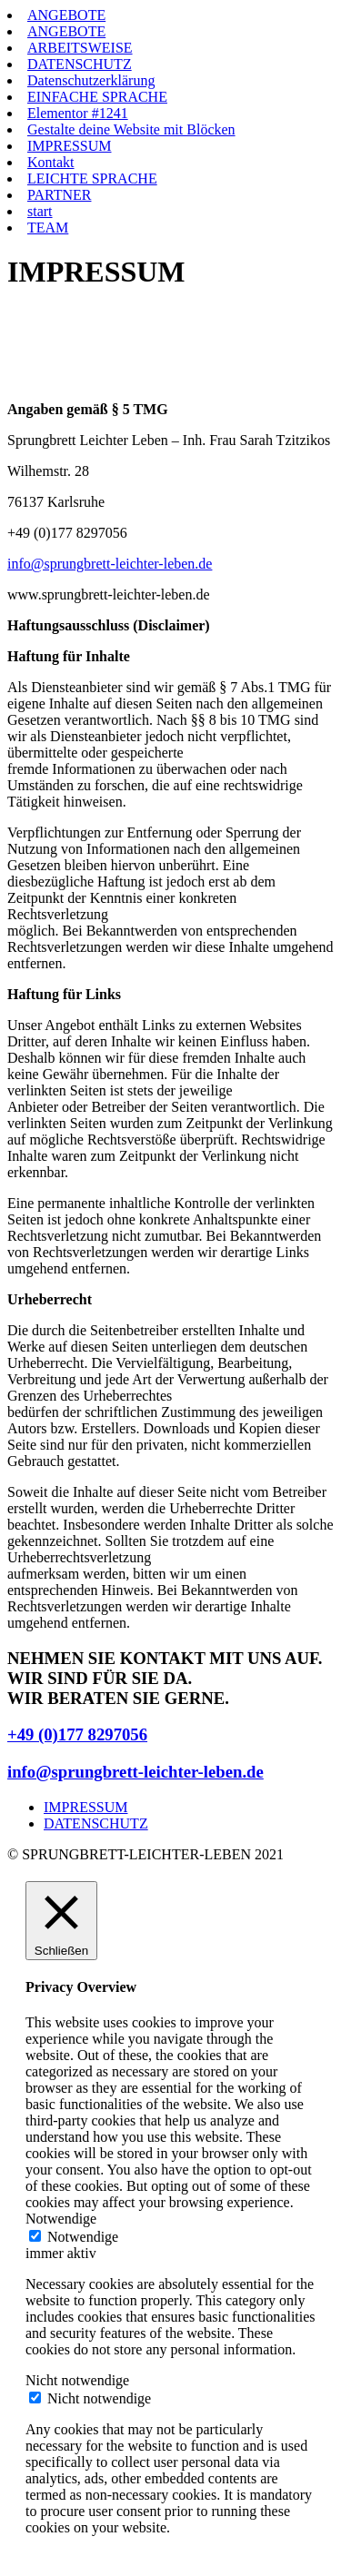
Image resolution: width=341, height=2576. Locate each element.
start (40, 211)
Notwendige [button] (60, 2218)
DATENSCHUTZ (79, 64)
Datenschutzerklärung (91, 80)
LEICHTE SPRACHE (92, 178)
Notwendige (82, 2236)
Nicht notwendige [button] (77, 2380)
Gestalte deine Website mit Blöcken (131, 129)
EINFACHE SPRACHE (97, 96)
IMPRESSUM (69, 146)
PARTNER (59, 195)
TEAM (47, 227)
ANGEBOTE (66, 15)
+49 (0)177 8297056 (77, 1734)
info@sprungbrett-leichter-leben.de (109, 563)
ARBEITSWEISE (80, 47)
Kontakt (51, 162)
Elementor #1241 (77, 113)
